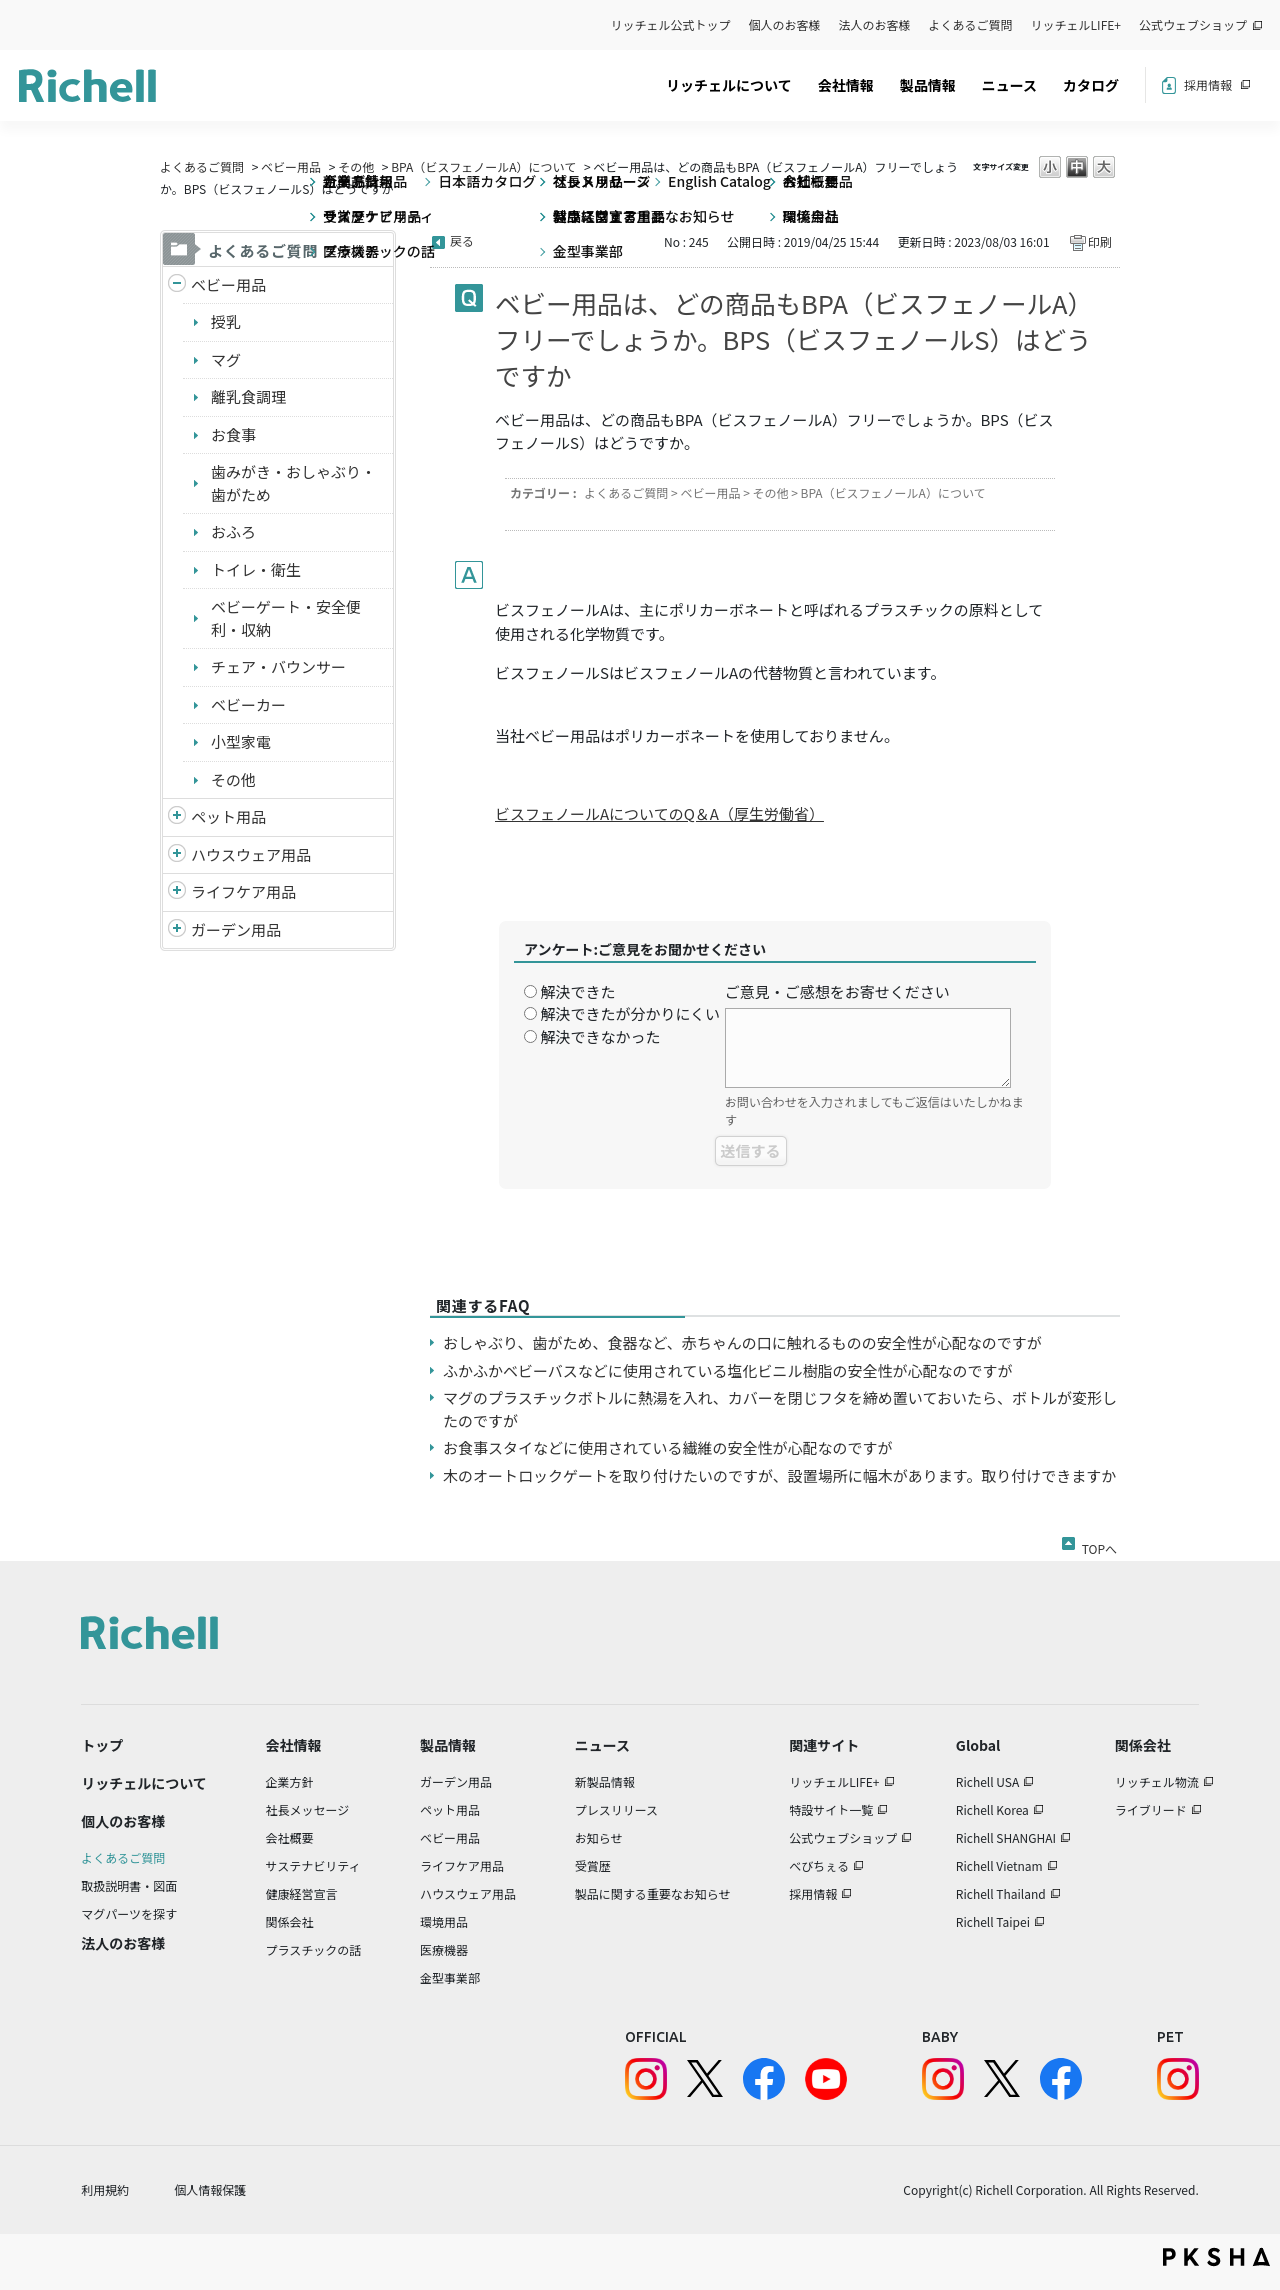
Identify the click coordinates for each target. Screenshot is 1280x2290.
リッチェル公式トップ (671, 24)
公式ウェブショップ (1193, 24)
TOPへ (1099, 1545)
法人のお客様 (875, 24)
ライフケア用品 (243, 891)
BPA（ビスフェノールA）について (483, 166)
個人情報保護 (210, 2189)
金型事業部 (450, 1977)
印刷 (1100, 241)
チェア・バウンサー (278, 666)
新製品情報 (605, 1781)
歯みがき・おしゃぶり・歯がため (293, 483)
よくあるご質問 (971, 24)
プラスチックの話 (314, 1949)
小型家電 (241, 741)
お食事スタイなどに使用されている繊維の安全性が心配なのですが (668, 1447)
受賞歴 (593, 1865)
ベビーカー (248, 704)
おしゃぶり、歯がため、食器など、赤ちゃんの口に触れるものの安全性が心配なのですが (742, 1342)
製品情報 (928, 85)
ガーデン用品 (236, 929)
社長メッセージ (308, 1809)
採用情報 (1208, 84)
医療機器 (444, 1949)
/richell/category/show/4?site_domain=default (177, 817)
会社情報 (846, 85)
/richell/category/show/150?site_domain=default (177, 930)
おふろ (233, 531)
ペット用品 (228, 816)
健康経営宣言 (302, 1893)
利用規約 (105, 2189)
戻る (462, 240)
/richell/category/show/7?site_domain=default (177, 855)
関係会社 (290, 1921)
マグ (226, 359)
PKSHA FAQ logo (1216, 2257)
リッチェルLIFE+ (1076, 24)
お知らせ (599, 1837)
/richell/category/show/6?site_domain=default (177, 892)
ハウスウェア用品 (251, 854)
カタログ (1091, 85)
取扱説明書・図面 (129, 1885)
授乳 (226, 321)
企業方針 (290, 1781)
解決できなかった (600, 1036)
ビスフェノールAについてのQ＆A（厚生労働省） (659, 813)
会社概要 (290, 1837)
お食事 (233, 434)
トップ (102, 1745)
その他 (356, 166)
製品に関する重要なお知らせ (653, 1893)
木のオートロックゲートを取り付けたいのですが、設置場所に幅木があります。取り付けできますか (779, 1475)
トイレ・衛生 (256, 569)
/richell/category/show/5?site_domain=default (177, 285)
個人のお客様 (785, 24)
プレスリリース (616, 1809)
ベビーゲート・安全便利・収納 (286, 618)
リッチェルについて (729, 85)
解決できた (577, 991)
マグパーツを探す (129, 1913)
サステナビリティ (313, 1865)
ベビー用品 (291, 166)
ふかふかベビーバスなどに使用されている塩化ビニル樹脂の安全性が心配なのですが (727, 1370)
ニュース (1009, 85)
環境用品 (444, 1921)
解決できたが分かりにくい (630, 1013)
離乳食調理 (248, 396)
